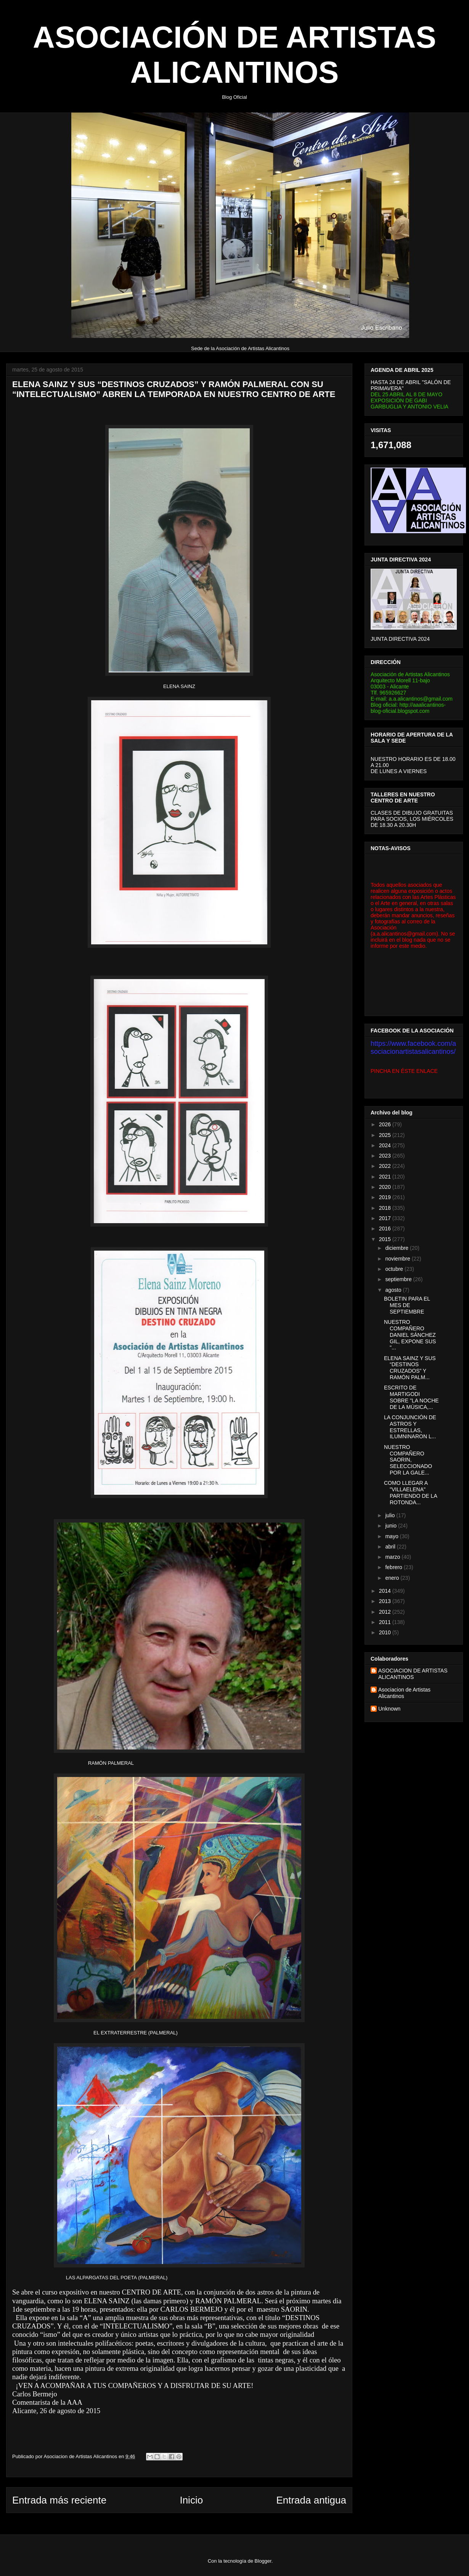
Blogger (263, 2561)
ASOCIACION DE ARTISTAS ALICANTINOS (413, 1673)
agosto (394, 1290)
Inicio (191, 2500)
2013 (385, 1601)
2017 (385, 1218)
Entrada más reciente (59, 2500)
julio (390, 1515)
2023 (385, 1156)
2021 (385, 1177)
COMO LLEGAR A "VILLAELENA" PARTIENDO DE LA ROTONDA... (410, 1492)
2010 (385, 1632)
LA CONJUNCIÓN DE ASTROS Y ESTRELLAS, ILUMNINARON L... (410, 1426)
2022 (385, 1166)
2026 (385, 1124)
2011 (385, 1622)
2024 (385, 1145)
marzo (393, 1557)
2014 (385, 1591)
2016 (385, 1228)
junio (391, 1526)
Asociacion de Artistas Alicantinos (404, 1693)
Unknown (389, 1709)
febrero (394, 1567)
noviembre (398, 1259)
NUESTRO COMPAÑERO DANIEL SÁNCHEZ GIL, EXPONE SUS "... (410, 1335)
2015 (385, 1239)
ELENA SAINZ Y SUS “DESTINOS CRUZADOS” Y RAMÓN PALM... (410, 1367)
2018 (385, 1208)
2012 (385, 1612)
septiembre (399, 1279)
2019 (385, 1197)
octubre (395, 1269)
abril (391, 1547)
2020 (385, 1187)
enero (392, 1578)
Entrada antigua (311, 2500)
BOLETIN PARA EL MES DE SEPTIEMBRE (407, 1305)
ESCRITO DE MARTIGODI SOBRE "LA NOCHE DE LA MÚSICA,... (411, 1397)
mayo (392, 1536)
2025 (385, 1135)
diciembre (397, 1248)
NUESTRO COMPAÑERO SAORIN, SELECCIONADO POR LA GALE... (408, 1460)
